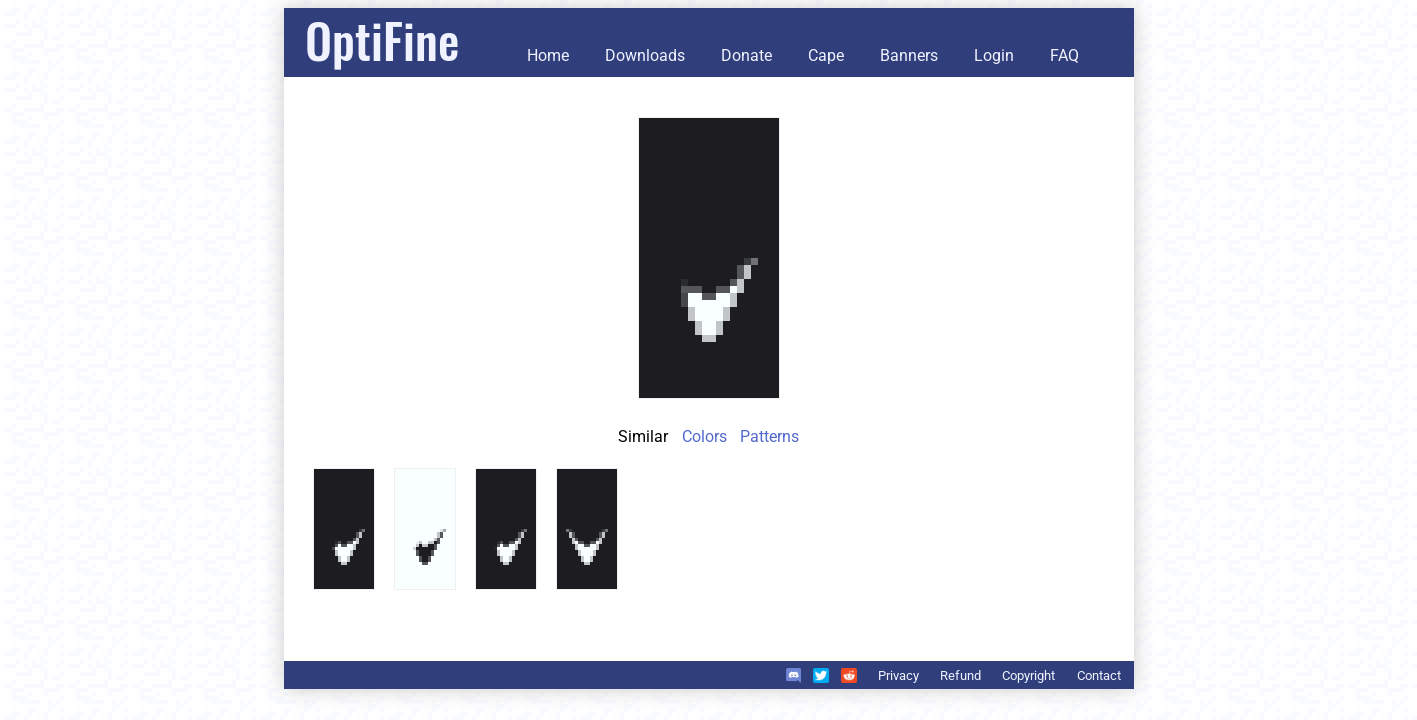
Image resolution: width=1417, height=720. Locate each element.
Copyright (1028, 675)
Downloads (645, 55)
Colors (704, 436)
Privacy (898, 675)
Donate (746, 55)
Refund (960, 675)
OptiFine (382, 39)
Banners (909, 55)
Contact (1099, 675)
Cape (826, 55)
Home (548, 55)
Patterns (769, 436)
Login (994, 55)
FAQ (1064, 55)
